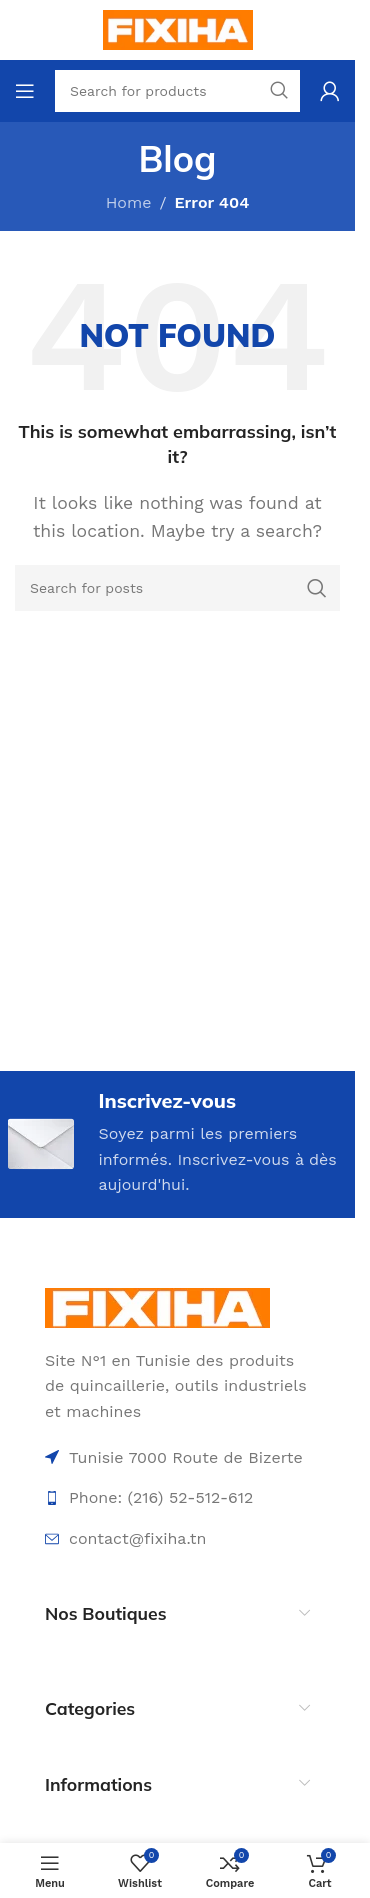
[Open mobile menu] (25, 91)
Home (129, 202)
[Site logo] (178, 28)
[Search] (177, 588)
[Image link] (157, 1306)
